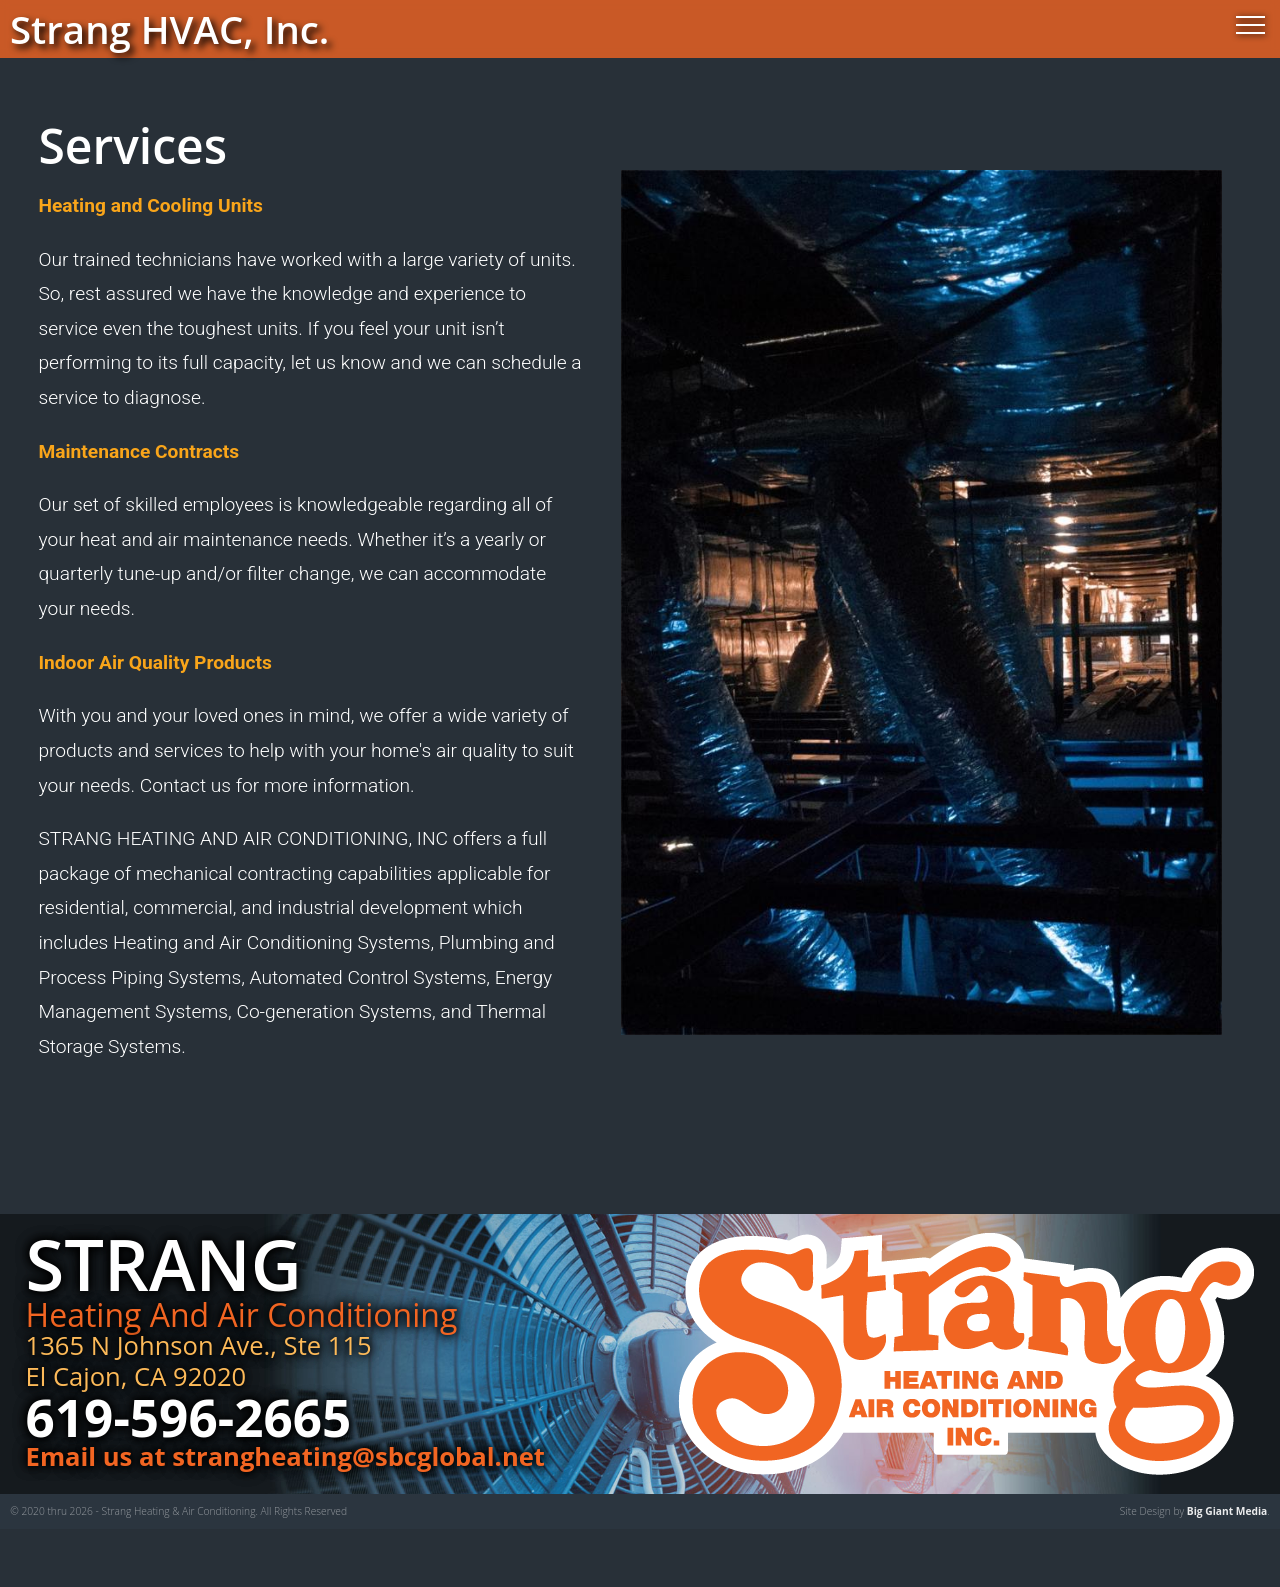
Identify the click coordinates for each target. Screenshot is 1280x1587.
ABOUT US (621, 917)
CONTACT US (620, 1202)
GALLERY (621, 1107)
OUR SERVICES (621, 1012)
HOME (620, 822)
